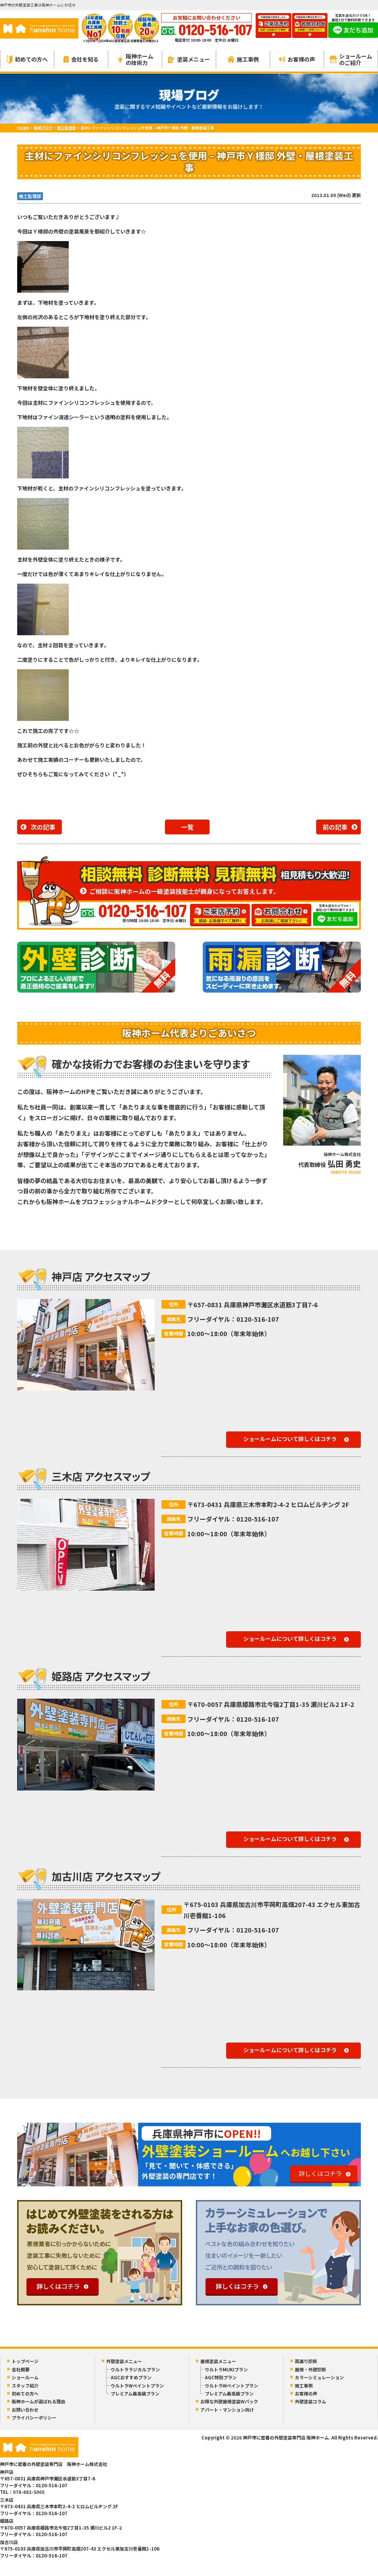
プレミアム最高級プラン (135, 2393)
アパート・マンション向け (227, 2409)
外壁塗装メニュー (124, 2361)
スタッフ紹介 (25, 2385)
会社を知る (81, 59)
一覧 (187, 826)
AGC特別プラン (221, 2377)
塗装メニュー (189, 59)
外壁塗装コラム (310, 2401)
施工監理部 (30, 196)
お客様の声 (297, 59)
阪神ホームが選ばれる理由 (38, 2401)
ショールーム (25, 2377)
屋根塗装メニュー (218, 2361)
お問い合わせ (25, 2409)
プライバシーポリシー (34, 2417)
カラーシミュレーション (319, 2377)
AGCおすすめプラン (131, 2377)
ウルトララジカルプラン (135, 2369)
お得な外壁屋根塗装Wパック (229, 2401)
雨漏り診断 (306, 2361)
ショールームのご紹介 (351, 59)
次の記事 (43, 826)
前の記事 (335, 826)
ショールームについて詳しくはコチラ (290, 1439)
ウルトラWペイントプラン (137, 2385)
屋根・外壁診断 (310, 2369)
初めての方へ (27, 59)
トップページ (25, 2361)
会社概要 (21, 2369)
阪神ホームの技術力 (135, 59)
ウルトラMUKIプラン (226, 2369)
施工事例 (243, 59)
